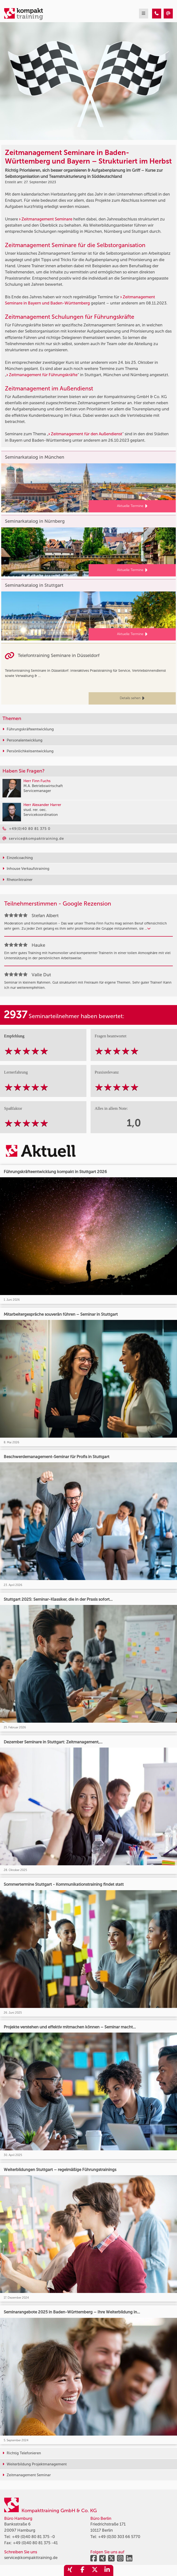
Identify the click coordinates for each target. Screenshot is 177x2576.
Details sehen (132, 698)
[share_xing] (70, 2570)
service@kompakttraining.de (31, 2557)
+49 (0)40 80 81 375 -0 (33, 2536)
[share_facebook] (82, 2570)
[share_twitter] (95, 2570)
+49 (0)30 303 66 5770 (119, 2536)
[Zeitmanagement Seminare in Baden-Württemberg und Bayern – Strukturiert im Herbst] (156, 13)
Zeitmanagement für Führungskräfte (43, 374)
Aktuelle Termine (132, 506)
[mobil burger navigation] (143, 13)
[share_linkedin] (107, 2570)
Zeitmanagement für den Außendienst (86, 433)
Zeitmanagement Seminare (46, 219)
